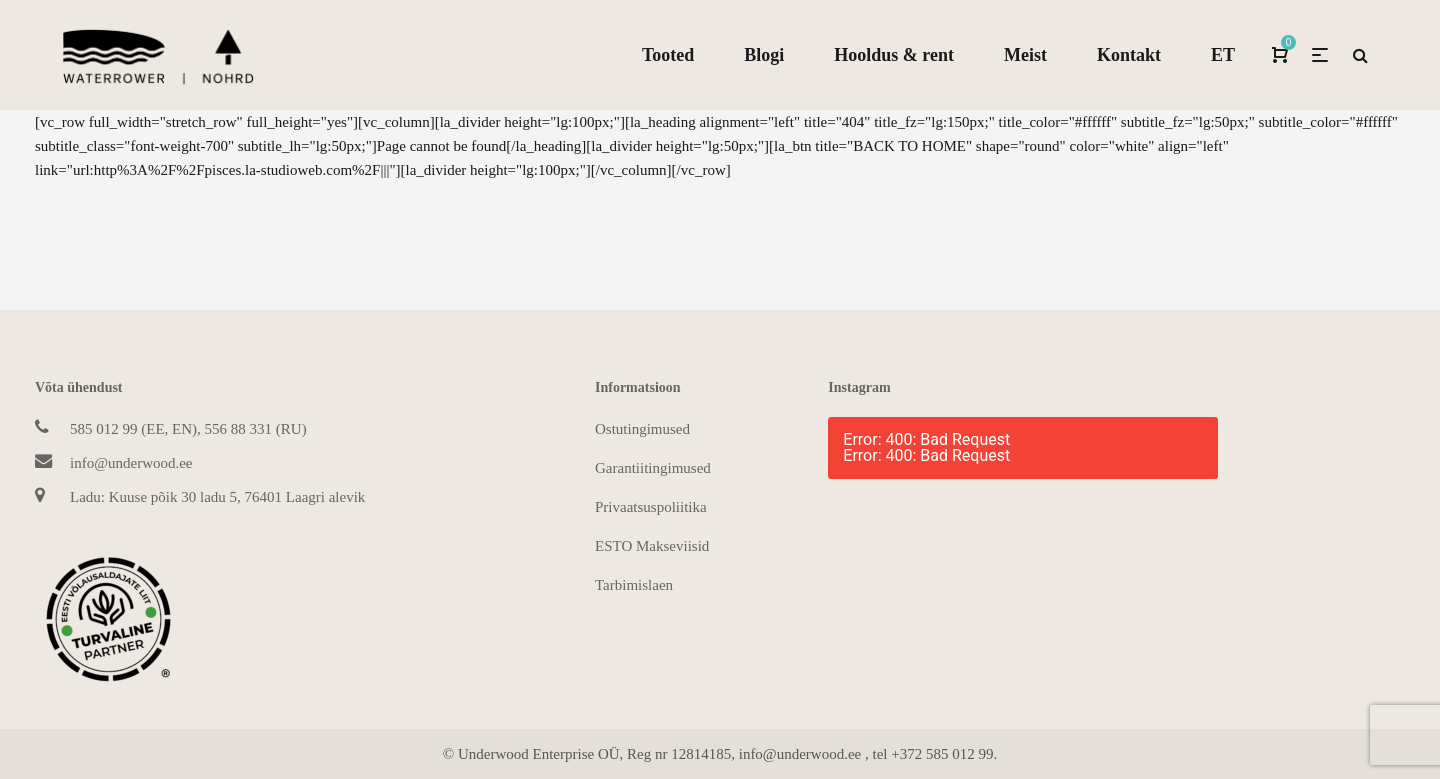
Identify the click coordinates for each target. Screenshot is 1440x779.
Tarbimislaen (634, 585)
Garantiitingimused (653, 468)
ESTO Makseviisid (652, 546)
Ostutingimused (642, 429)
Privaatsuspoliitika (651, 507)
